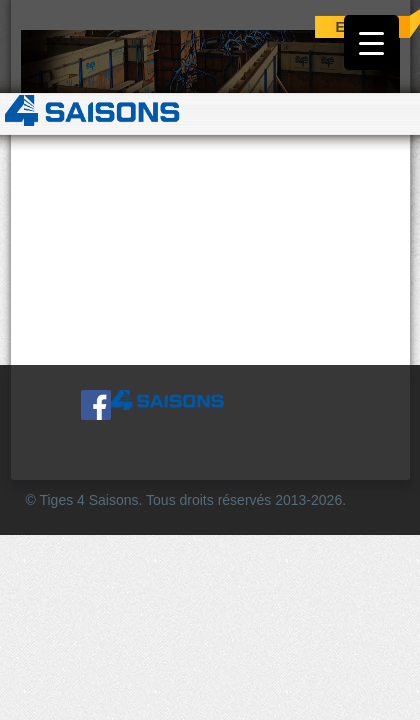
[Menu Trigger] (371, 42)
